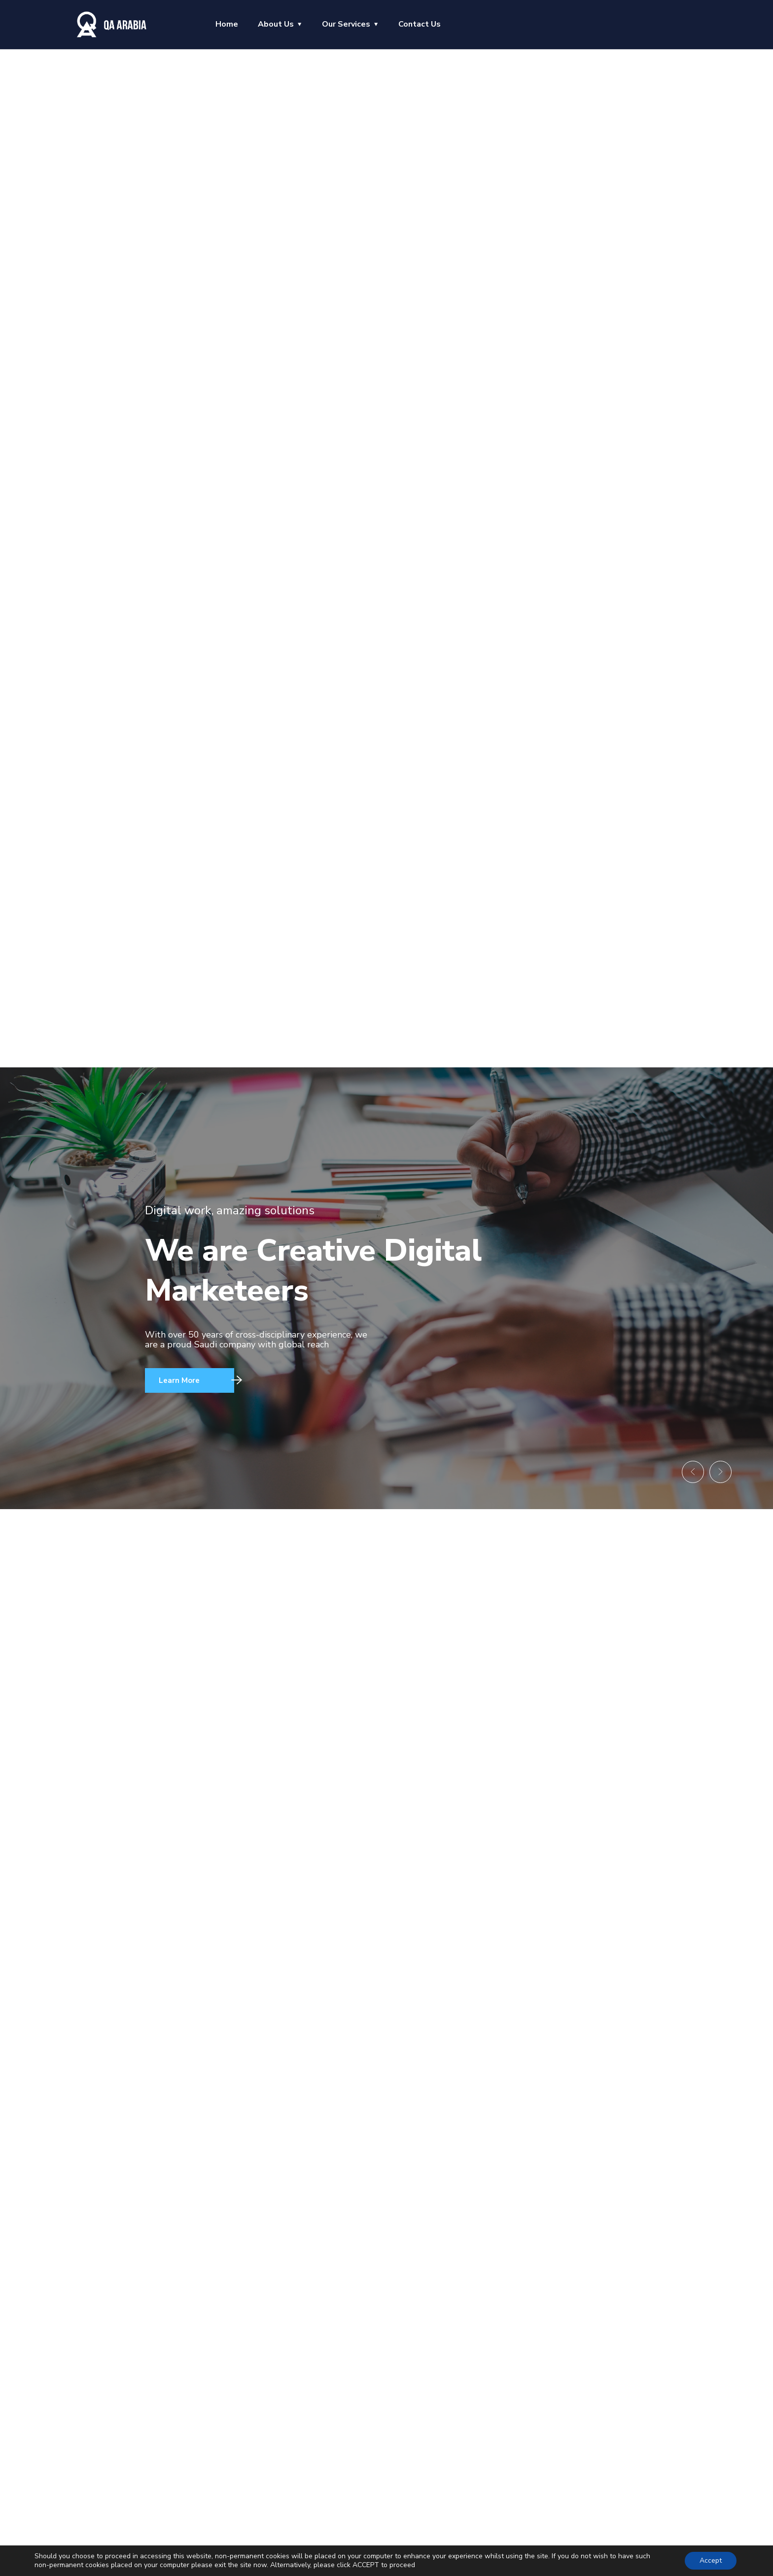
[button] (682, 1468)
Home (226, 24)
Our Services (346, 24)
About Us (276, 24)
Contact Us (419, 24)
